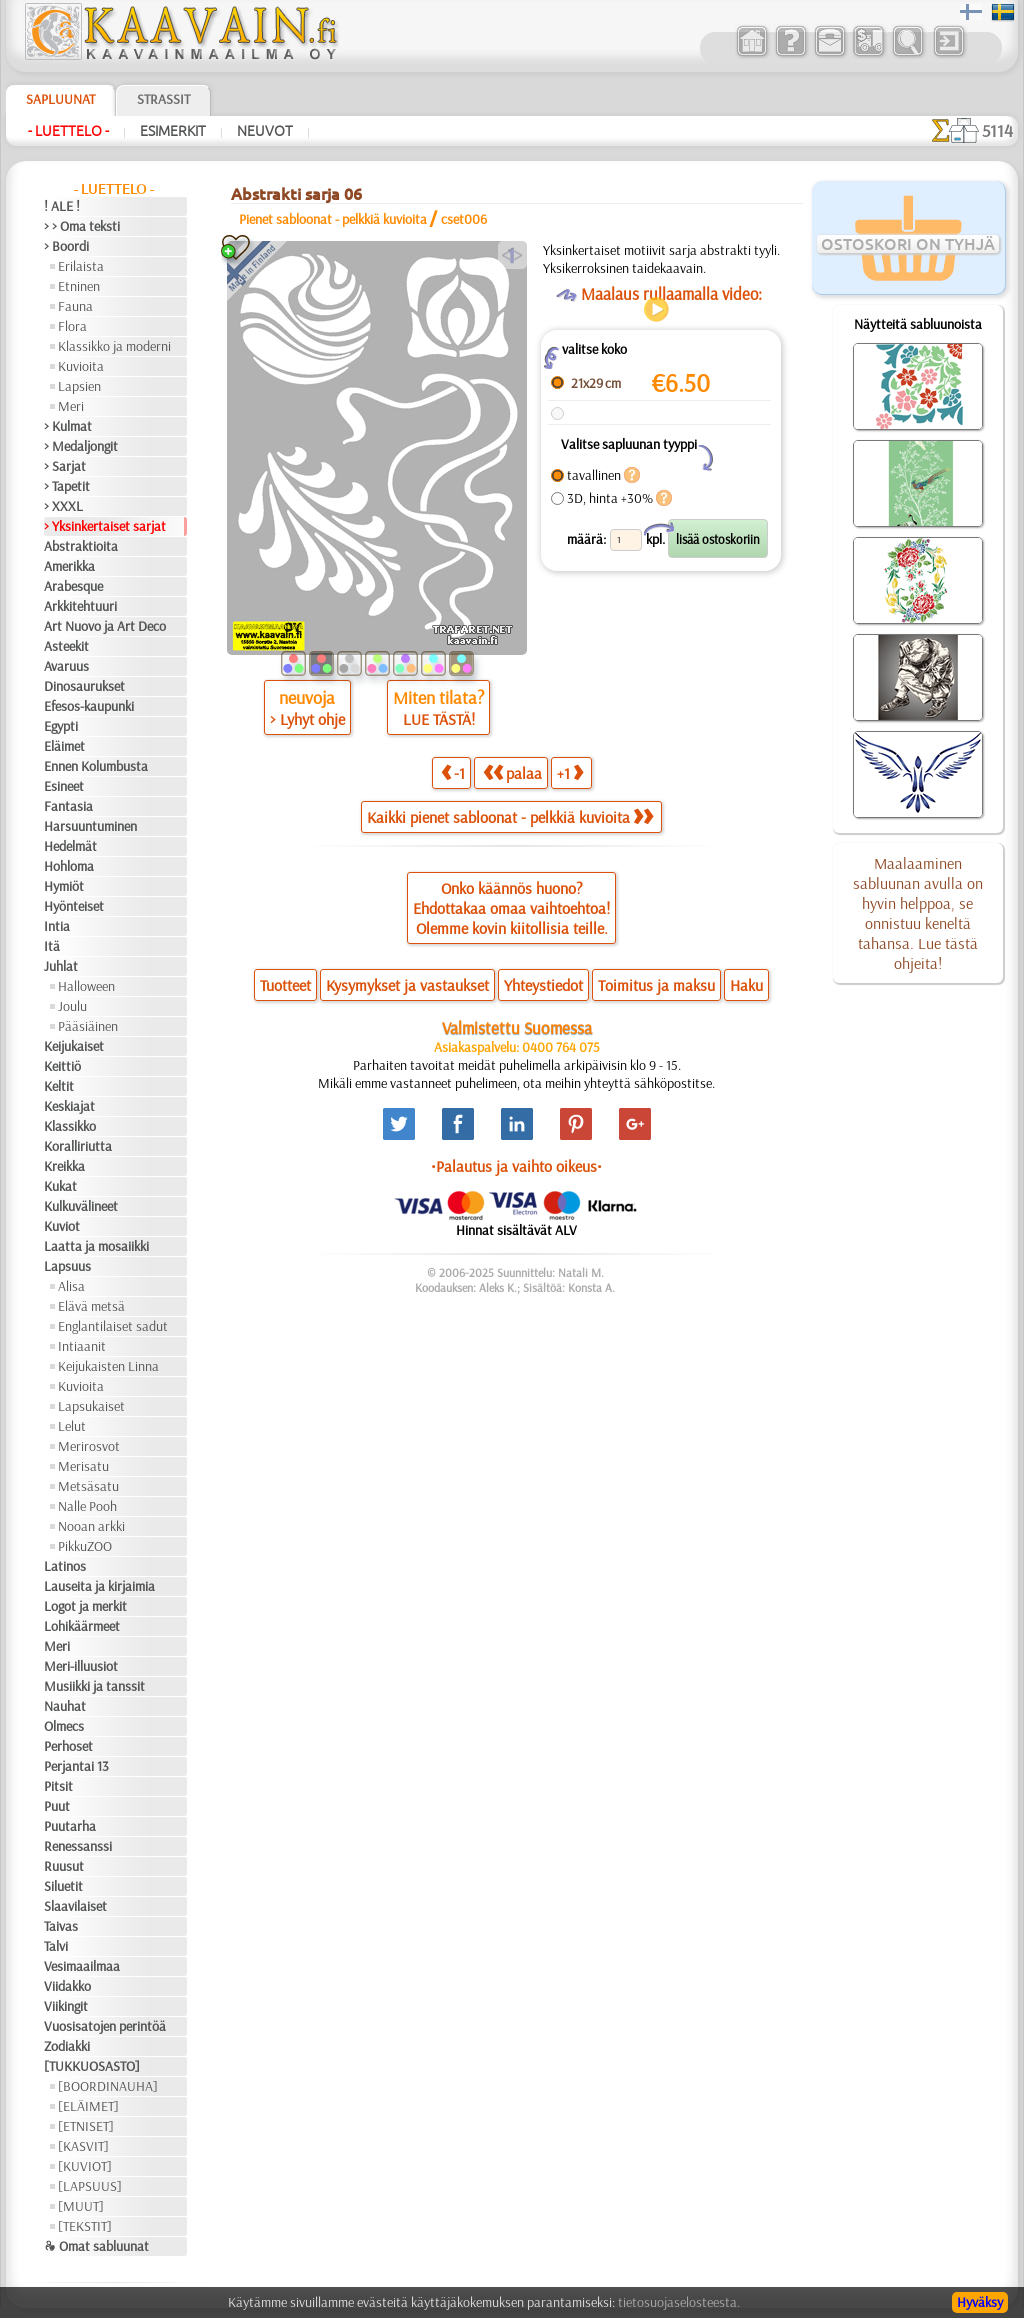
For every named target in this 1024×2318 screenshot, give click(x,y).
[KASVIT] (83, 2146)
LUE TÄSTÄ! (439, 719)
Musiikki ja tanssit (94, 1686)
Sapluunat (60, 99)
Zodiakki (67, 2046)
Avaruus (66, 666)
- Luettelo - (68, 131)
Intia (57, 926)
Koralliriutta (78, 1146)
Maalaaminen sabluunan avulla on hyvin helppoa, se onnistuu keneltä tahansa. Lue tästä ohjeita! (918, 913)
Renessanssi (78, 1846)
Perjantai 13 (76, 1766)
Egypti (61, 726)
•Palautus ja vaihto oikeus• (516, 1166)
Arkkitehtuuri (80, 606)
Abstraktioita (81, 546)
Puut (57, 1806)
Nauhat (65, 1706)
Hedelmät (70, 846)
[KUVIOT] (85, 2166)
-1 (453, 772)
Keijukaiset (74, 1046)
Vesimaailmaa (82, 1966)
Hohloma (69, 866)
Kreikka (64, 1166)
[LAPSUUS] (90, 2186)
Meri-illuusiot (81, 1666)
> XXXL (63, 506)
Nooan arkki (91, 1526)
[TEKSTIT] (85, 2226)
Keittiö (62, 1066)
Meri (71, 406)
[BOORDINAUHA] (108, 2086)
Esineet (64, 786)
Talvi (56, 1946)
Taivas (61, 1926)
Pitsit (58, 1786)
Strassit (163, 99)
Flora (72, 326)
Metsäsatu (88, 1486)
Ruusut (64, 1866)
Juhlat (61, 966)
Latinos (65, 1566)
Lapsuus (67, 1266)
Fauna (75, 306)
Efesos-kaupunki (89, 706)
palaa (512, 772)
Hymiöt (64, 886)
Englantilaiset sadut (113, 1326)
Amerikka (69, 566)
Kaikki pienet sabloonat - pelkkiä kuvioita (510, 817)
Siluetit (63, 1886)
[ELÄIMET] (88, 2106)
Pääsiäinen (88, 1026)
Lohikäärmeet (82, 1626)
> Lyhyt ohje (307, 719)
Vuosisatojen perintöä (105, 2026)
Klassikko (70, 1126)
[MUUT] (81, 2206)
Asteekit (66, 646)
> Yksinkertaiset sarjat (105, 526)
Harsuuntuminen (90, 826)
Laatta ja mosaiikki (96, 1246)
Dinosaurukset (84, 686)
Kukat (60, 1186)
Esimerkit (173, 131)
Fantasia (68, 806)
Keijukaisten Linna (108, 1366)
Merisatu (83, 1466)
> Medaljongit (81, 446)
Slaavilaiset (75, 1906)
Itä (52, 946)
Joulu (72, 1006)
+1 (570, 772)
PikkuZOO (85, 1546)
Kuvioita (81, 366)
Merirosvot (89, 1446)
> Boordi (66, 246)
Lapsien (79, 386)
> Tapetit (67, 486)
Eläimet (64, 746)
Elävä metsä (91, 1306)
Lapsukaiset (91, 1406)
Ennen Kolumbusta (96, 766)
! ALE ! (62, 206)
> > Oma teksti (82, 226)
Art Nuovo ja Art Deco (105, 626)
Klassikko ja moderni (114, 346)
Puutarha (70, 1826)
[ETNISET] (86, 2126)
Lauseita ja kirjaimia (99, 1586)
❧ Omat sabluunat (96, 2246)
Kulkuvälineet (81, 1206)
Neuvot (265, 131)
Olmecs (64, 1726)
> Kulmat (68, 426)
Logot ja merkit (85, 1606)
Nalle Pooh (87, 1506)
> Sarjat (65, 466)
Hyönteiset (74, 906)
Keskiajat (69, 1106)
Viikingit (66, 2006)
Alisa (71, 1286)
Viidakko (67, 1986)
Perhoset (68, 1746)
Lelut (72, 1426)
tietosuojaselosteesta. (679, 2302)
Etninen (79, 286)
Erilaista (81, 266)
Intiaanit (82, 1346)
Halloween (86, 986)
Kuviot (62, 1226)
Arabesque (73, 586)
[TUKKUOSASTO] (92, 2066)
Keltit (59, 1086)
